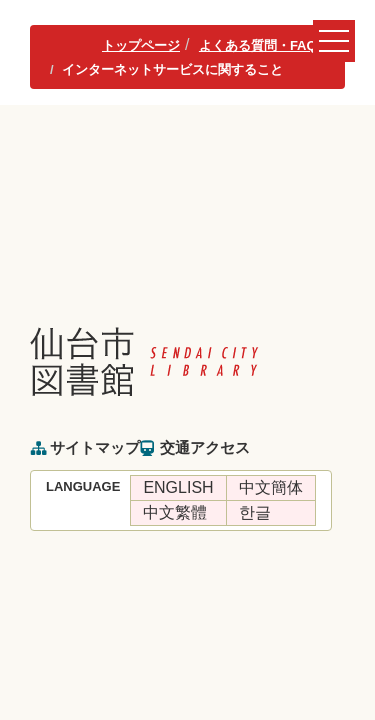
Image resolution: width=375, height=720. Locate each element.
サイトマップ (95, 447)
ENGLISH (178, 487)
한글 (255, 512)
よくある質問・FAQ (258, 45)
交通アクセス (205, 447)
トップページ (141, 45)
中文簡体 (271, 487)
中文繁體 (175, 512)
